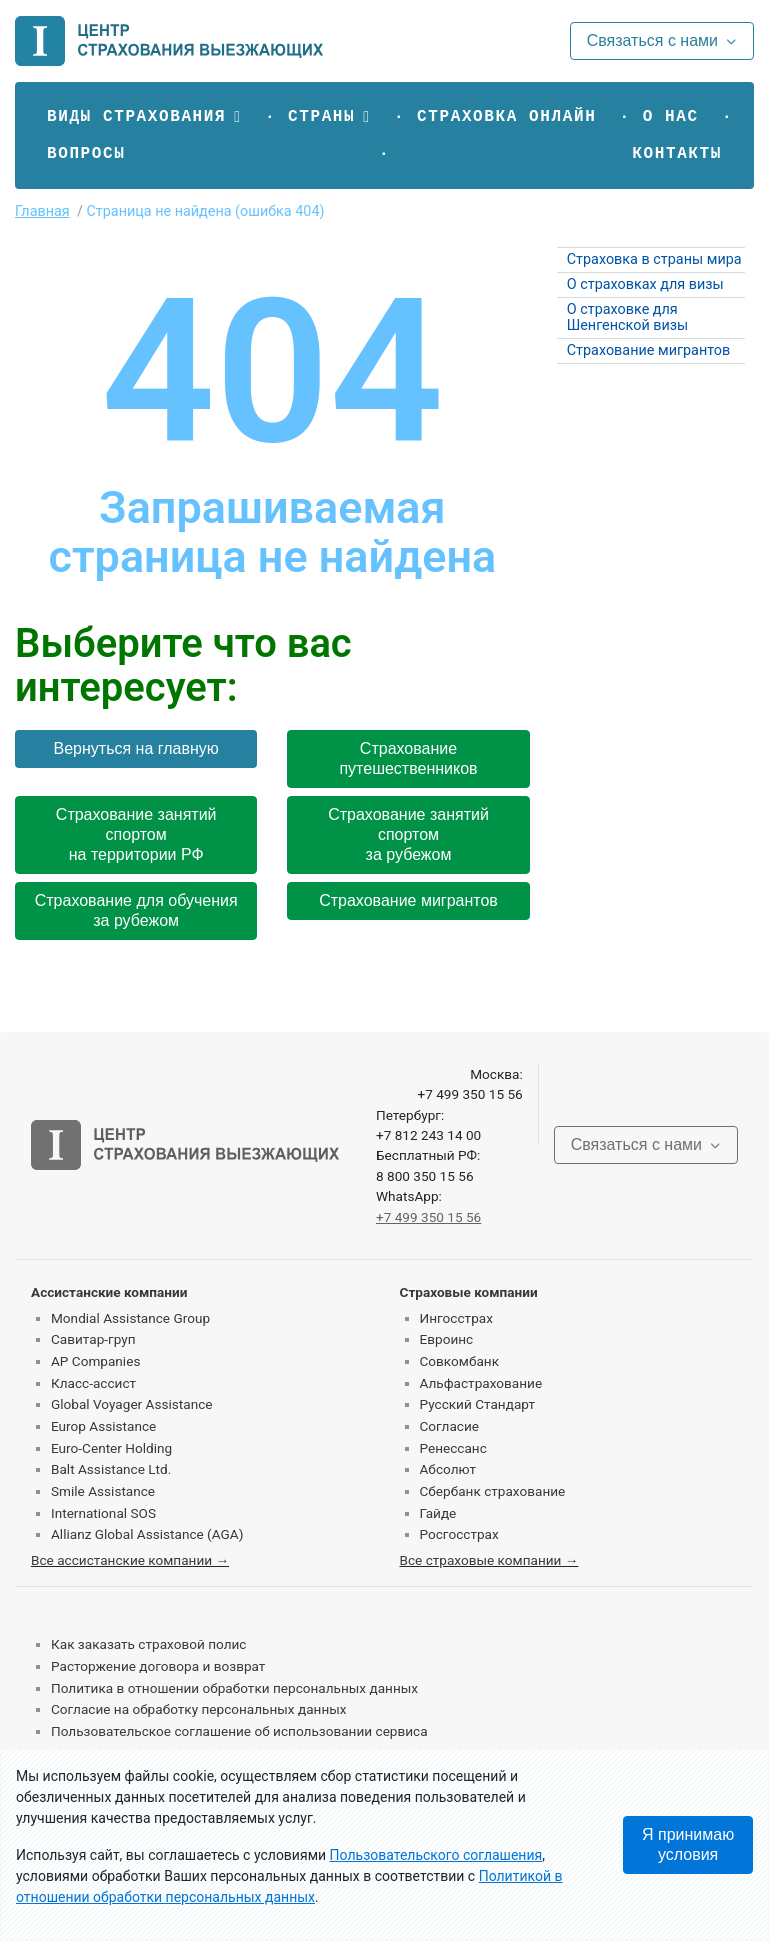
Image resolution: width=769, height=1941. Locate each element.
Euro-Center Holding (111, 1448)
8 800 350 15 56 (425, 1176)
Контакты (677, 154)
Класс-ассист (93, 1383)
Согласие (449, 1426)
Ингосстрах (456, 1318)
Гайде (438, 1513)
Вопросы (86, 154)
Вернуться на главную (136, 748)
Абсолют (448, 1469)
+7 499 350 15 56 (469, 1094)
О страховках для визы (645, 284)
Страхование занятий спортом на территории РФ (136, 834)
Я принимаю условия (688, 1844)
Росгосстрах (459, 1534)
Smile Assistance (103, 1491)
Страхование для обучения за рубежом (136, 910)
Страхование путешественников (408, 758)
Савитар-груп (93, 1339)
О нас (671, 117)
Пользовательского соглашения (436, 1855)
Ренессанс (453, 1448)
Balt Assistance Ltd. (111, 1469)
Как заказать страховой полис (148, 1644)
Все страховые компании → (489, 1560)
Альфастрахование (481, 1383)
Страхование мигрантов (408, 900)
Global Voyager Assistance (131, 1404)
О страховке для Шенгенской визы (628, 317)
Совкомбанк (460, 1361)
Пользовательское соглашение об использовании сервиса (239, 1731)
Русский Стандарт (477, 1404)
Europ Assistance (103, 1426)
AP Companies (95, 1361)
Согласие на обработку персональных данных (199, 1709)
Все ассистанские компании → (130, 1560)
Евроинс (447, 1339)
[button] (144, 117)
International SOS (103, 1513)
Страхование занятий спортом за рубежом (408, 834)
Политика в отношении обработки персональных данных (234, 1688)
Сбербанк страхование (493, 1491)
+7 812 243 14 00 (428, 1135)
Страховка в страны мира (654, 259)
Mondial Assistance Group (130, 1318)
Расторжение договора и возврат (158, 1666)
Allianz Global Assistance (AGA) (147, 1534)
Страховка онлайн (506, 117)
